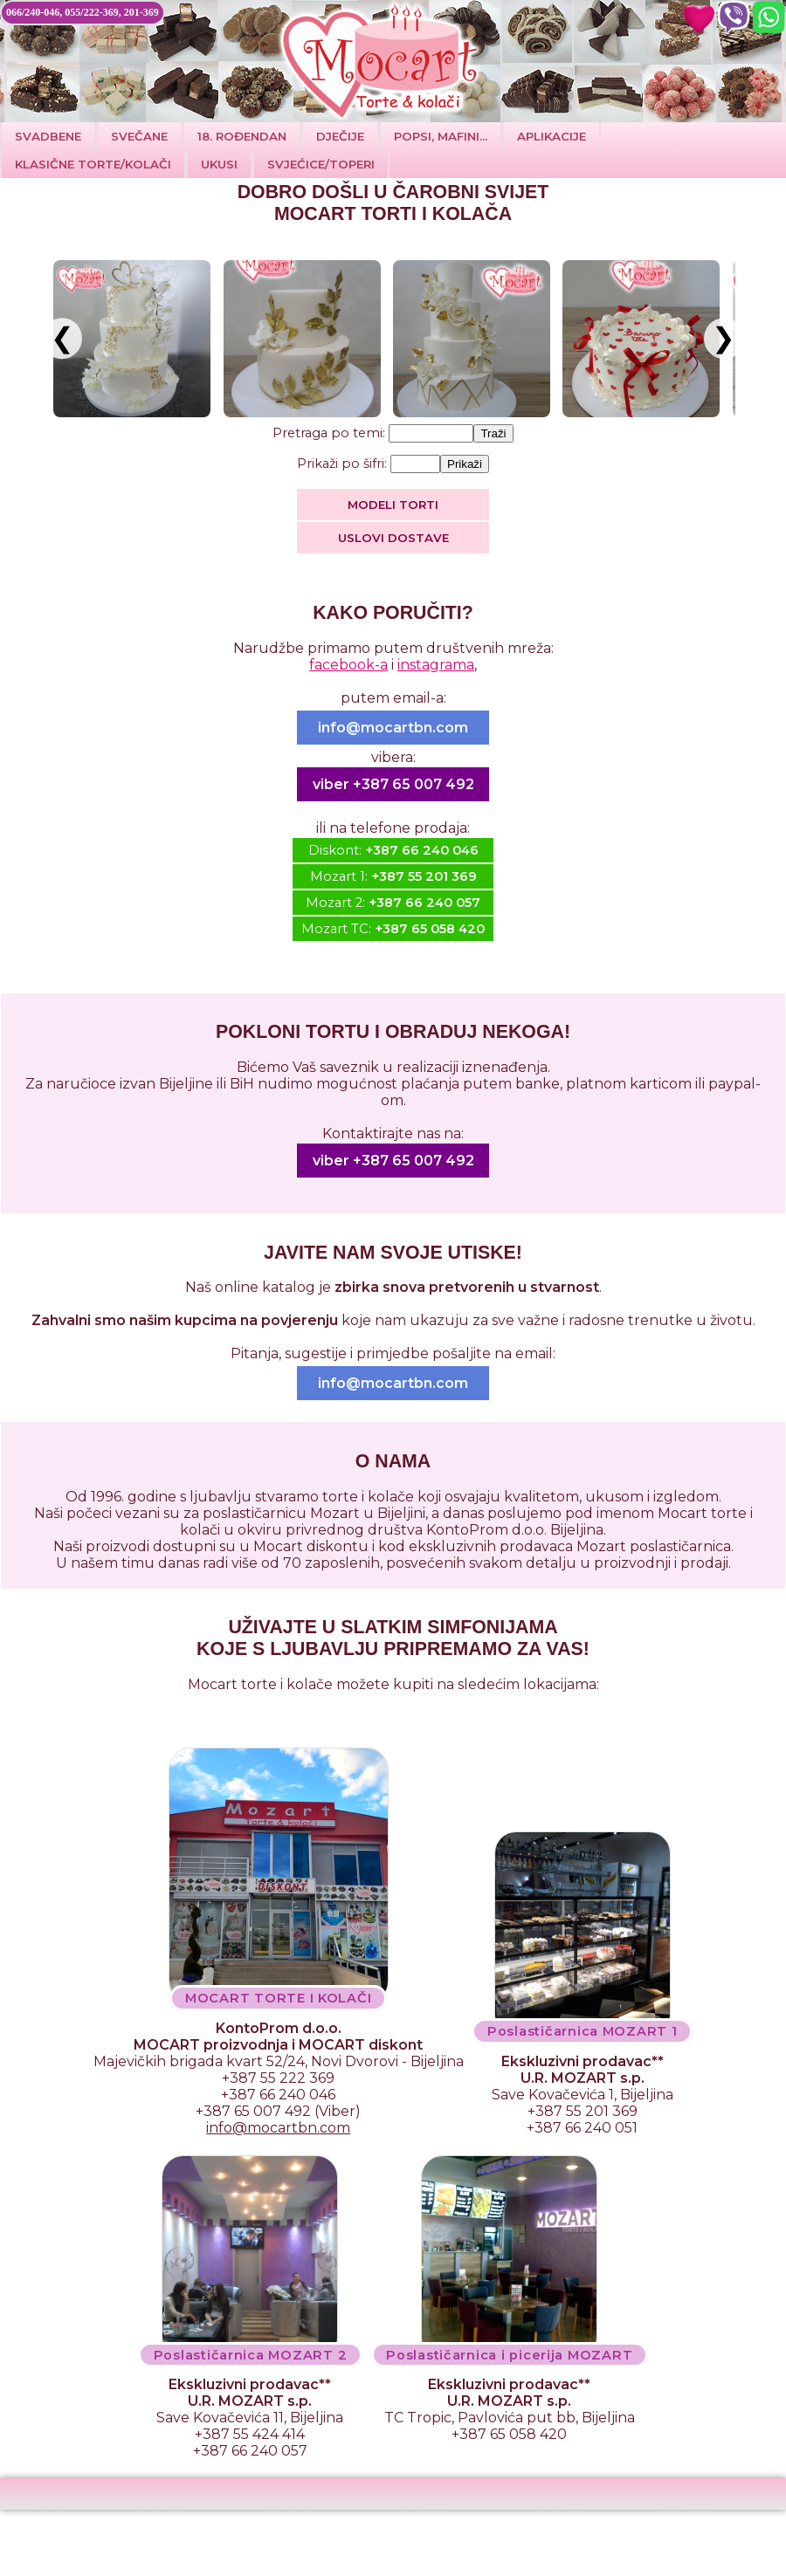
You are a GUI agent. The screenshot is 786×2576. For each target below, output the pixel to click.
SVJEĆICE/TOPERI (321, 164)
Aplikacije (551, 136)
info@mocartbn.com (393, 727)
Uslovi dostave (393, 538)
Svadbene (48, 136)
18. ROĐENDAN (241, 136)
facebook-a (348, 664)
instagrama (435, 664)
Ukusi (219, 164)
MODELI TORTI (393, 505)
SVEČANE (139, 136)
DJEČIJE (340, 136)
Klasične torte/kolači (93, 164)
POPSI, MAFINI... (440, 136)
